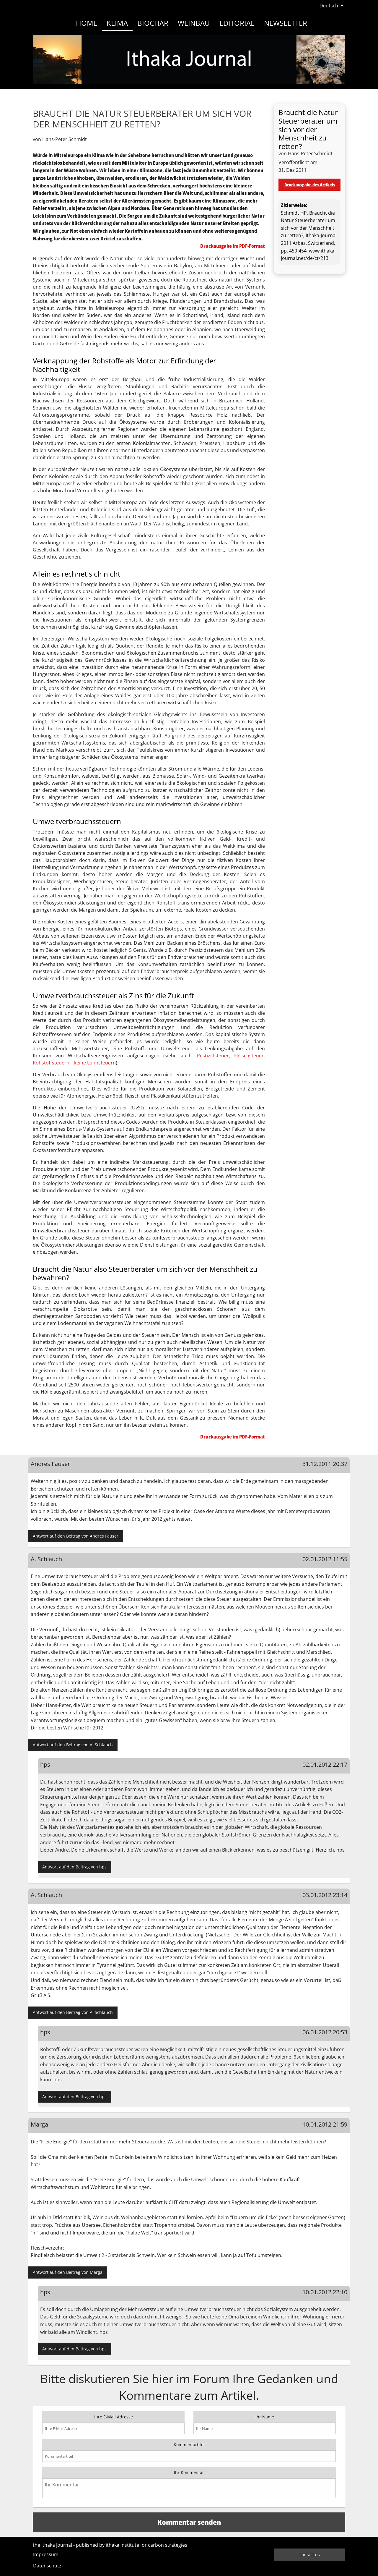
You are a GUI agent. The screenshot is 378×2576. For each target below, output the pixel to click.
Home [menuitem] (86, 23)
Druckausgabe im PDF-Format (232, 246)
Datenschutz (47, 2565)
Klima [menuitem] (117, 23)
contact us (309, 2554)
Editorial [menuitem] (237, 23)
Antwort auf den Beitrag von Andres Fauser (75, 1536)
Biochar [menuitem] (152, 23)
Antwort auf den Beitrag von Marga (67, 2272)
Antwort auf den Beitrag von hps (74, 1867)
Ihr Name (264, 2417)
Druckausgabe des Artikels (309, 184)
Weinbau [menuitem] (194, 23)
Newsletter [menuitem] (285, 23)
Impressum (45, 2554)
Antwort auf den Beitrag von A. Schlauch (73, 1744)
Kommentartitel (189, 2444)
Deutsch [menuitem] (329, 5)
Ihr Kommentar (189, 2472)
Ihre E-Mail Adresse (113, 2417)
